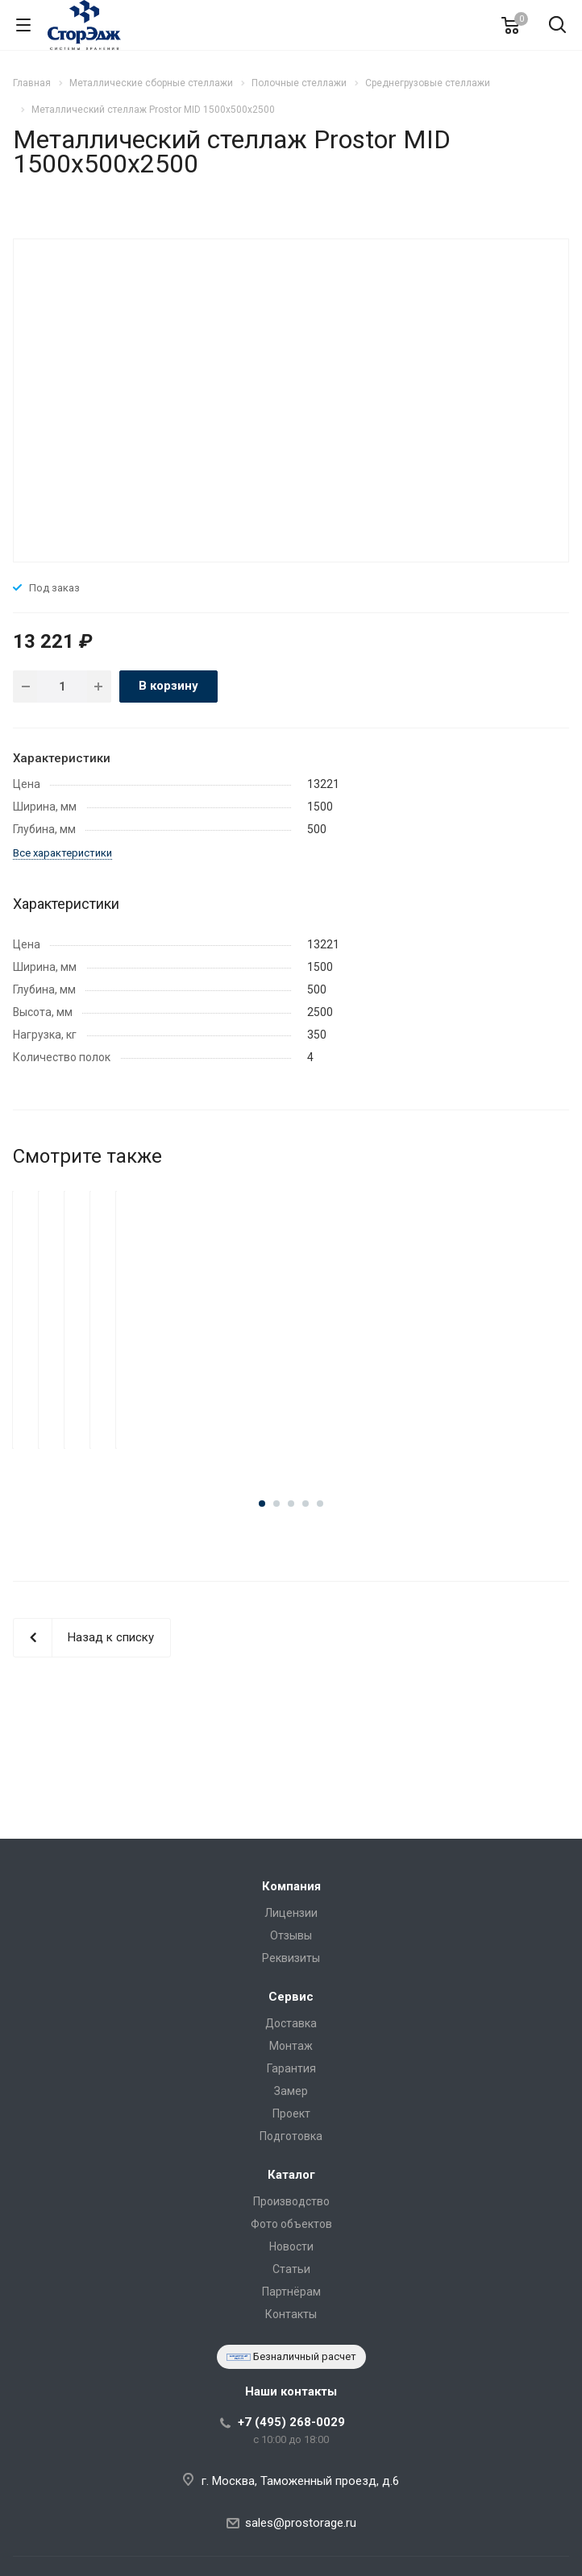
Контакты (291, 2314)
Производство (291, 2201)
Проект (291, 2113)
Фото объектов (291, 2223)
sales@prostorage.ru (300, 2523)
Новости (291, 2246)
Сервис (291, 1996)
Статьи (291, 2269)
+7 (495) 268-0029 (291, 2422)
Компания (291, 1886)
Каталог (291, 2174)
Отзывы (291, 1935)
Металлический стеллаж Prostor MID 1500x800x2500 (291, 1387)
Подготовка (291, 2136)
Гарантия (291, 2068)
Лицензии (291, 1912)
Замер (291, 2090)
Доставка (291, 2023)
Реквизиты (291, 1958)
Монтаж (291, 2045)
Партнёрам (291, 2291)
